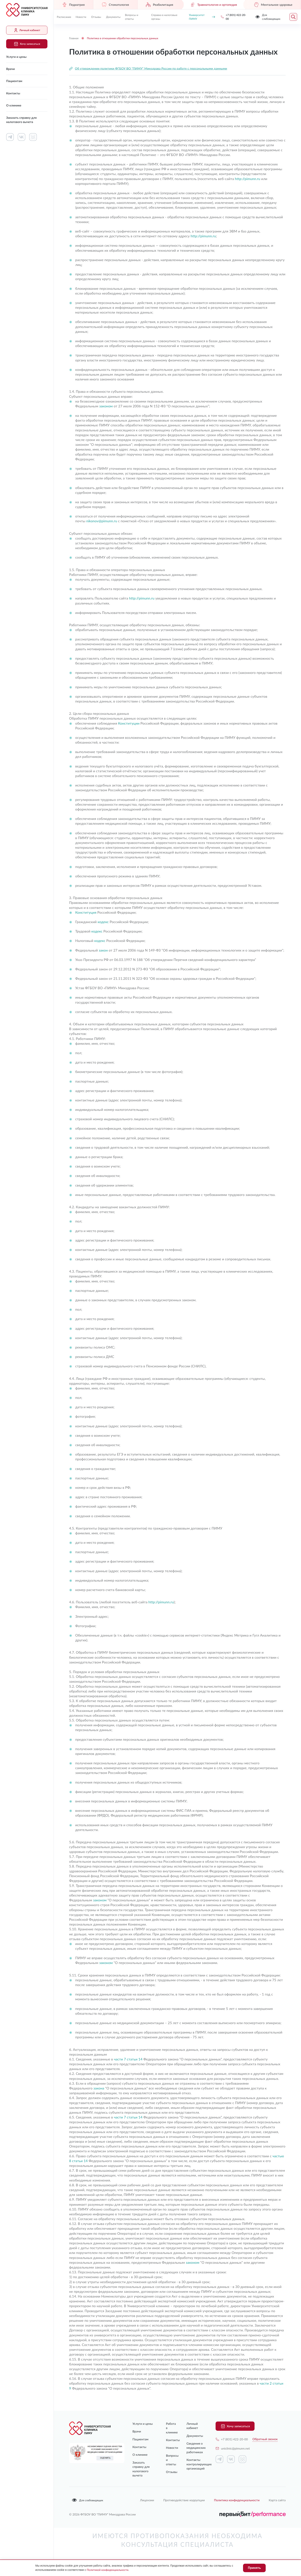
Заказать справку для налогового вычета (21, 120)
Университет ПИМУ (202, 16)
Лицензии (147, 2500)
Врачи (10, 69)
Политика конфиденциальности (237, 2500)
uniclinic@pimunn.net (233, 2448)
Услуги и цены (16, 56)
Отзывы (96, 16)
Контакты (13, 93)
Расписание (64, 16)
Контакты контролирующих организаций (195, 2464)
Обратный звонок (265, 2439)
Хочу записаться (26, 43)
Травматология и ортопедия (213, 4)
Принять (254, 2567)
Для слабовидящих (87, 2500)
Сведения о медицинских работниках (195, 2447)
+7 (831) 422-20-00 (232, 2439)
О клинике (13, 105)
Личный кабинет (26, 30)
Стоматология (115, 4)
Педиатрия (73, 4)
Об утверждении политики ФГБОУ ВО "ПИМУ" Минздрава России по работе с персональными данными (148, 68)
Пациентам (14, 81)
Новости (81, 16)
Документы (113, 16)
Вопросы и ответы (131, 16)
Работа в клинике (168, 2428)
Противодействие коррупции (184, 2500)
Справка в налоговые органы (164, 16)
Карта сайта (277, 2500)
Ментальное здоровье (273, 4)
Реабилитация (159, 4)
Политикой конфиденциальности (107, 2569)
